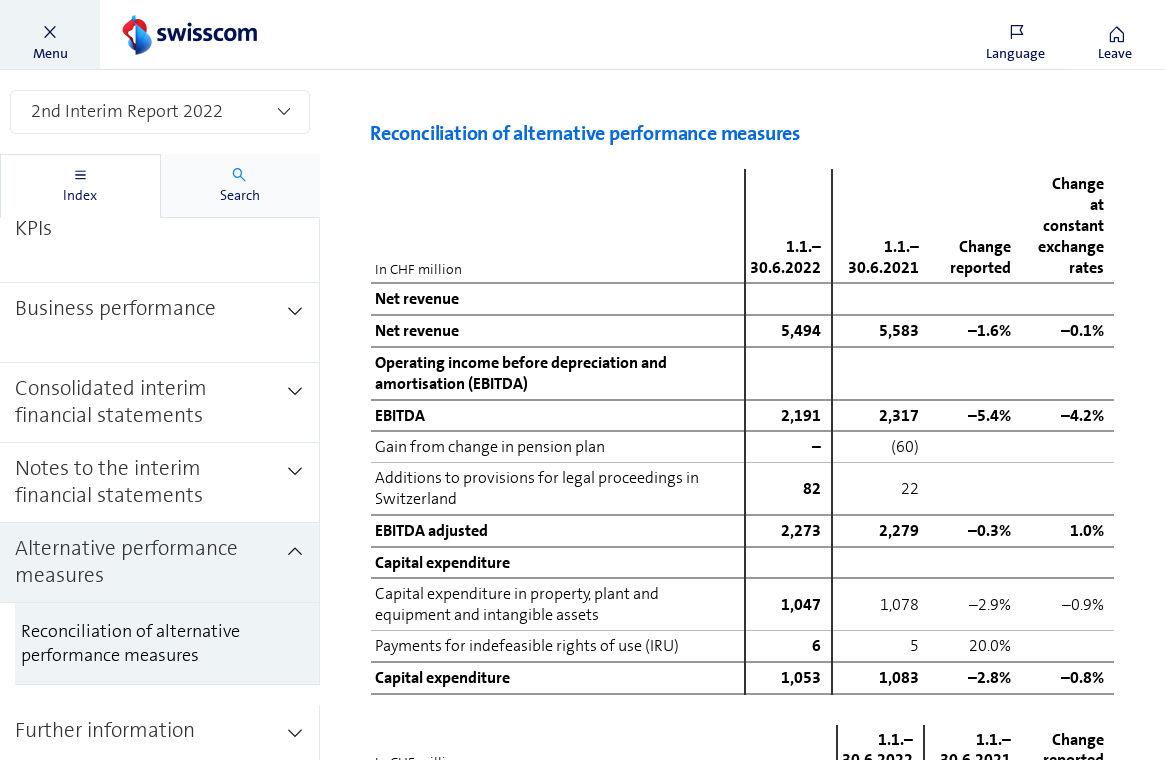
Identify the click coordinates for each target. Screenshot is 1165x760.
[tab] (80, 186)
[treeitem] (160, 218)
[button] (50, 35)
